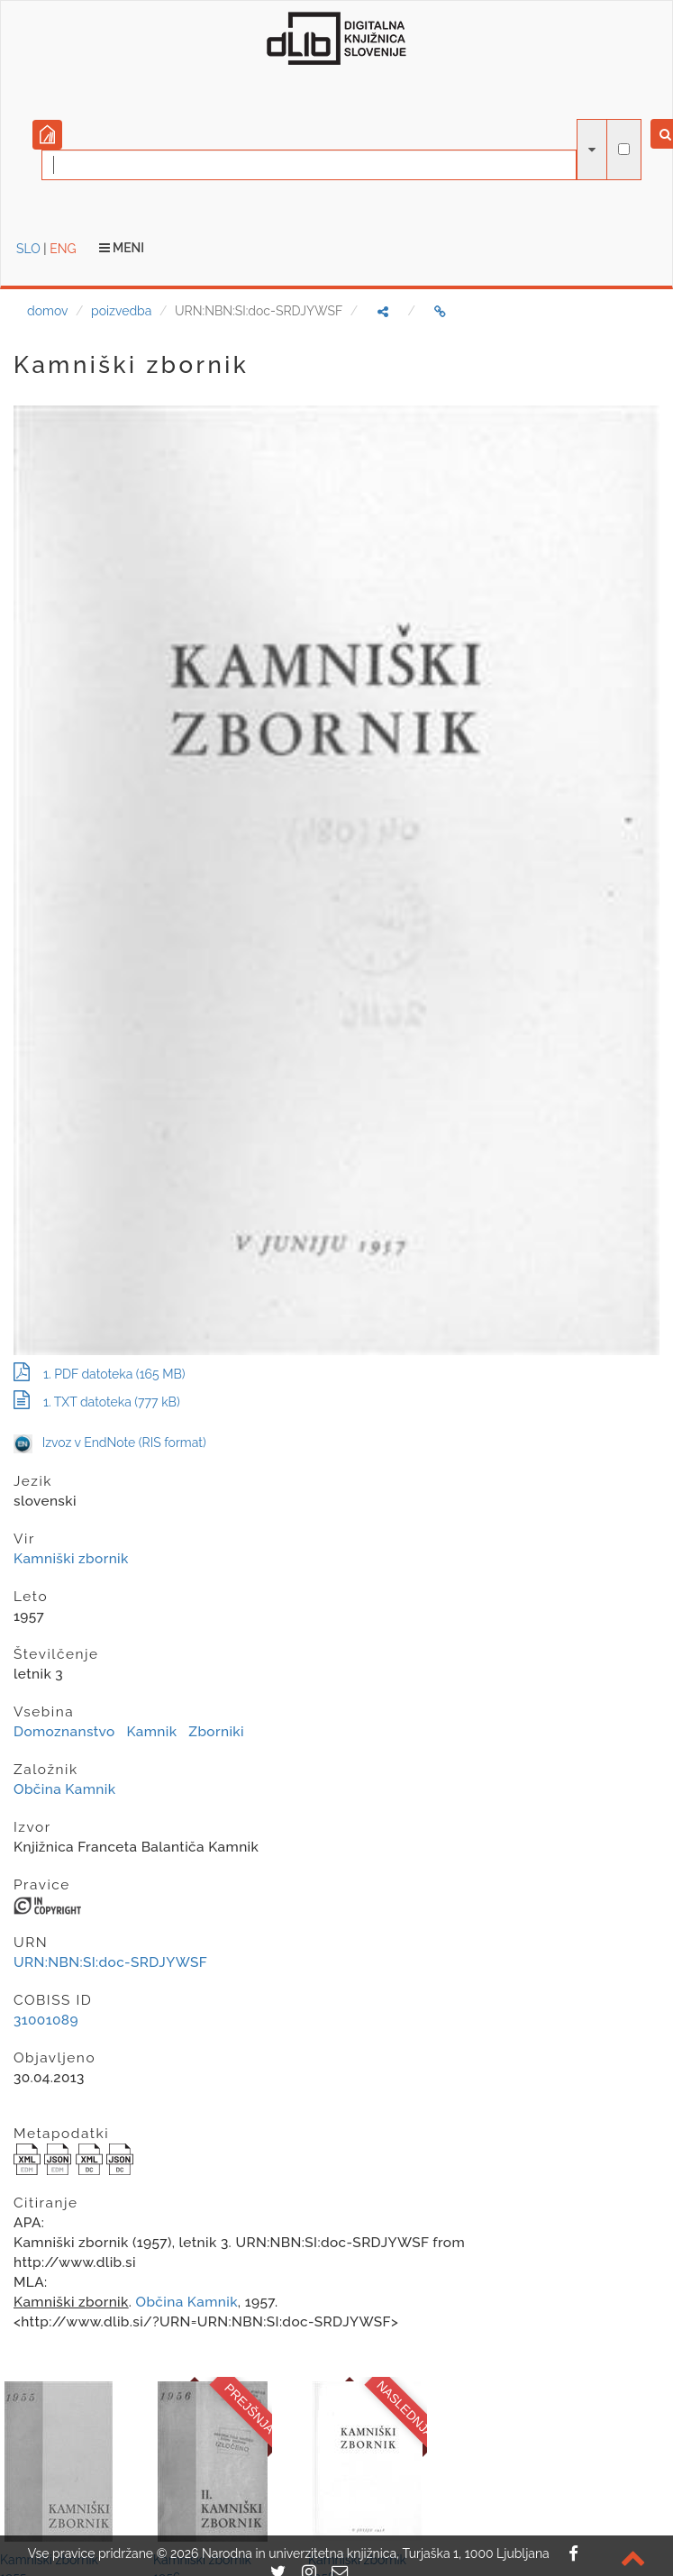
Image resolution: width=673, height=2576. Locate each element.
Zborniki (216, 1732)
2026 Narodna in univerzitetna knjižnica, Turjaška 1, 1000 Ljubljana (360, 2553)
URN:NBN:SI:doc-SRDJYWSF (110, 1962)
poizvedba (121, 311)
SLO (28, 248)
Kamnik (151, 1732)
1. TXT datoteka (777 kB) (97, 1402)
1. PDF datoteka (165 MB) (100, 1374)
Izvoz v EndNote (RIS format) (110, 1442)
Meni (122, 248)
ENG (63, 248)
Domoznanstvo (64, 1732)
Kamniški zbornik (71, 1559)
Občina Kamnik (64, 1789)
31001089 (46, 2020)
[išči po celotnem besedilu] (624, 149)
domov (47, 311)
